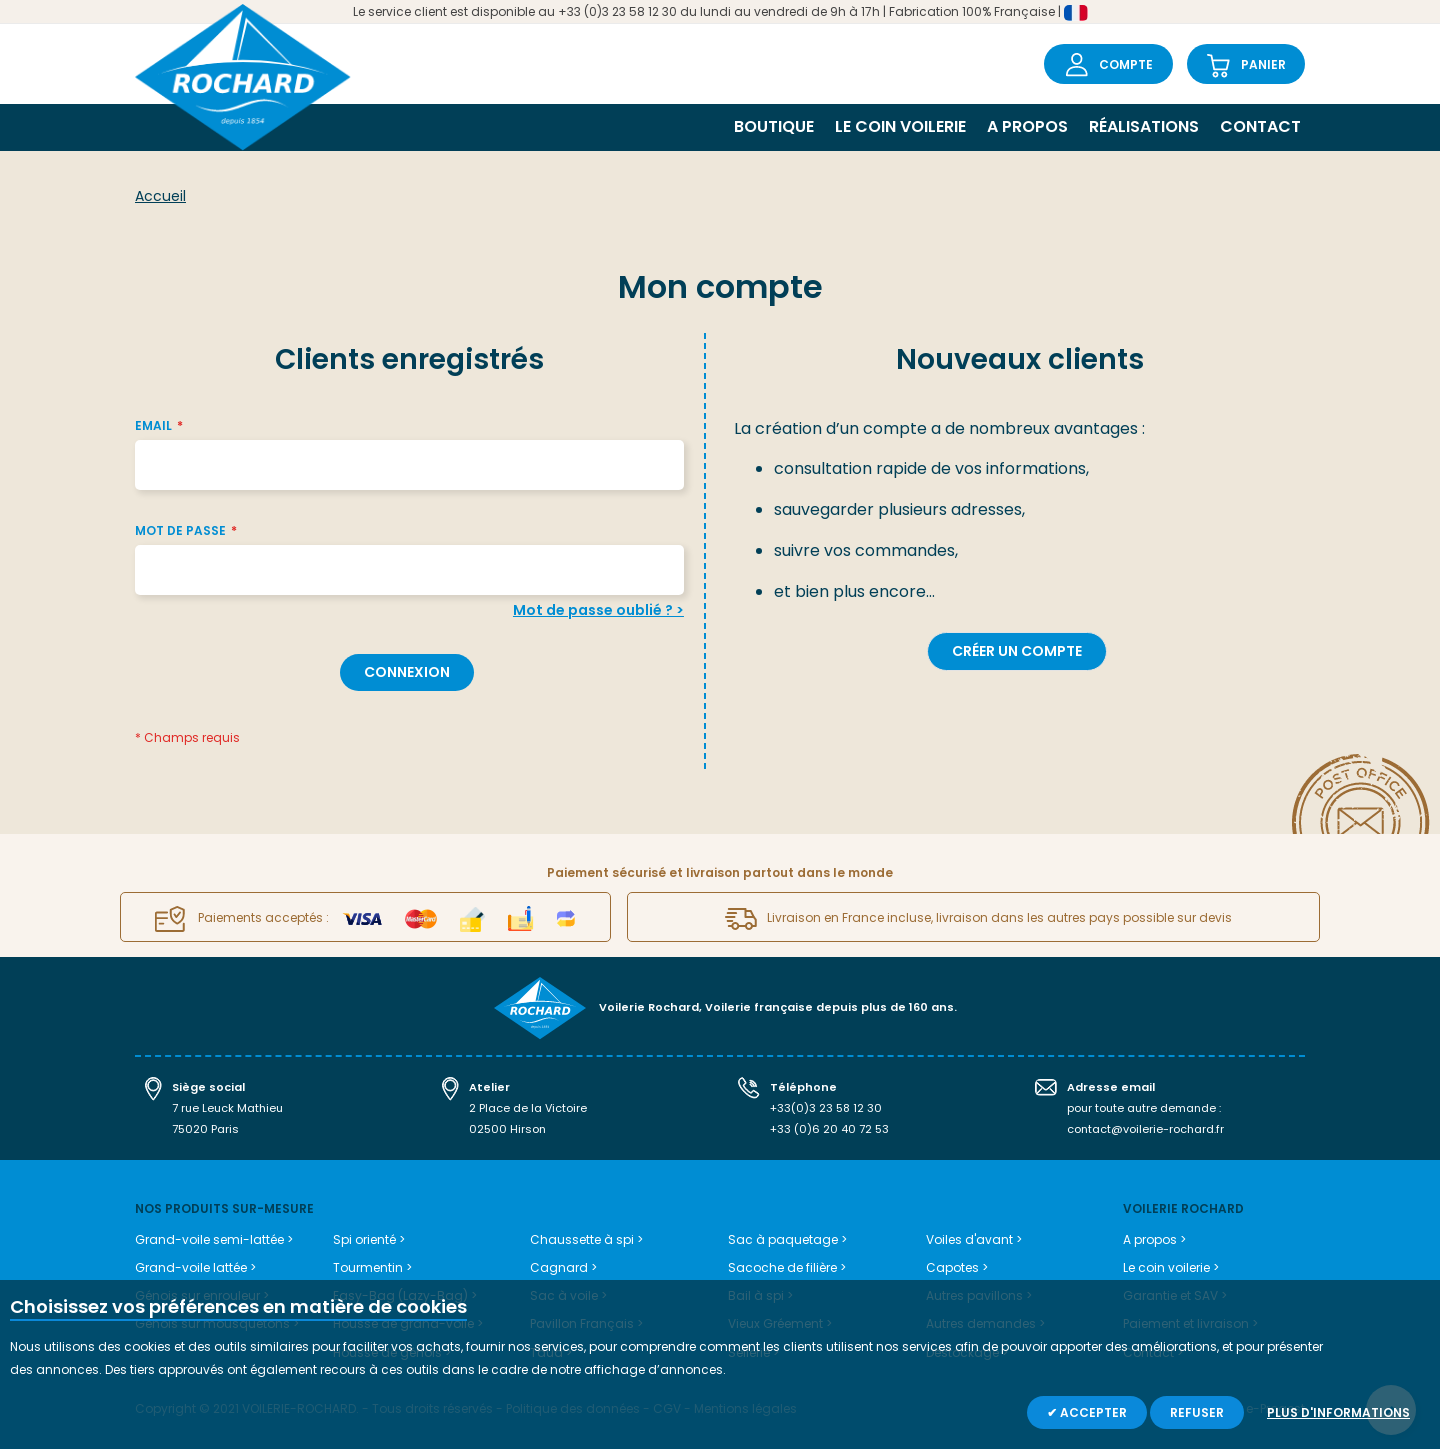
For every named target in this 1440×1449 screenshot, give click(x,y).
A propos (1027, 126)
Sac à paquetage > (787, 1239)
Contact (1260, 126)
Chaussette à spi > (586, 1239)
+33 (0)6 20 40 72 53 (829, 1129)
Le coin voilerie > (1171, 1267)
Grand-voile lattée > (195, 1267)
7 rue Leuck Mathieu (227, 1108)
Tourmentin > (372, 1267)
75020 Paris (205, 1129)
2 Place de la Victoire (528, 1108)
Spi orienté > (369, 1239)
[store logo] (243, 79)
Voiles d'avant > (974, 1239)
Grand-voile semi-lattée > (214, 1239)
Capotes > (957, 1267)
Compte (1126, 64)
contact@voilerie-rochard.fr (1145, 1129)
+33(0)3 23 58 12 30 (826, 1108)
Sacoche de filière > (787, 1267)
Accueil (160, 196)
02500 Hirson (507, 1129)
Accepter (1092, 1412)
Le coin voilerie (900, 126)
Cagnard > (563, 1267)
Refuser (1197, 1412)
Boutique (774, 126)
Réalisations (1144, 126)
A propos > (1154, 1239)
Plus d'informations (1338, 1412)
